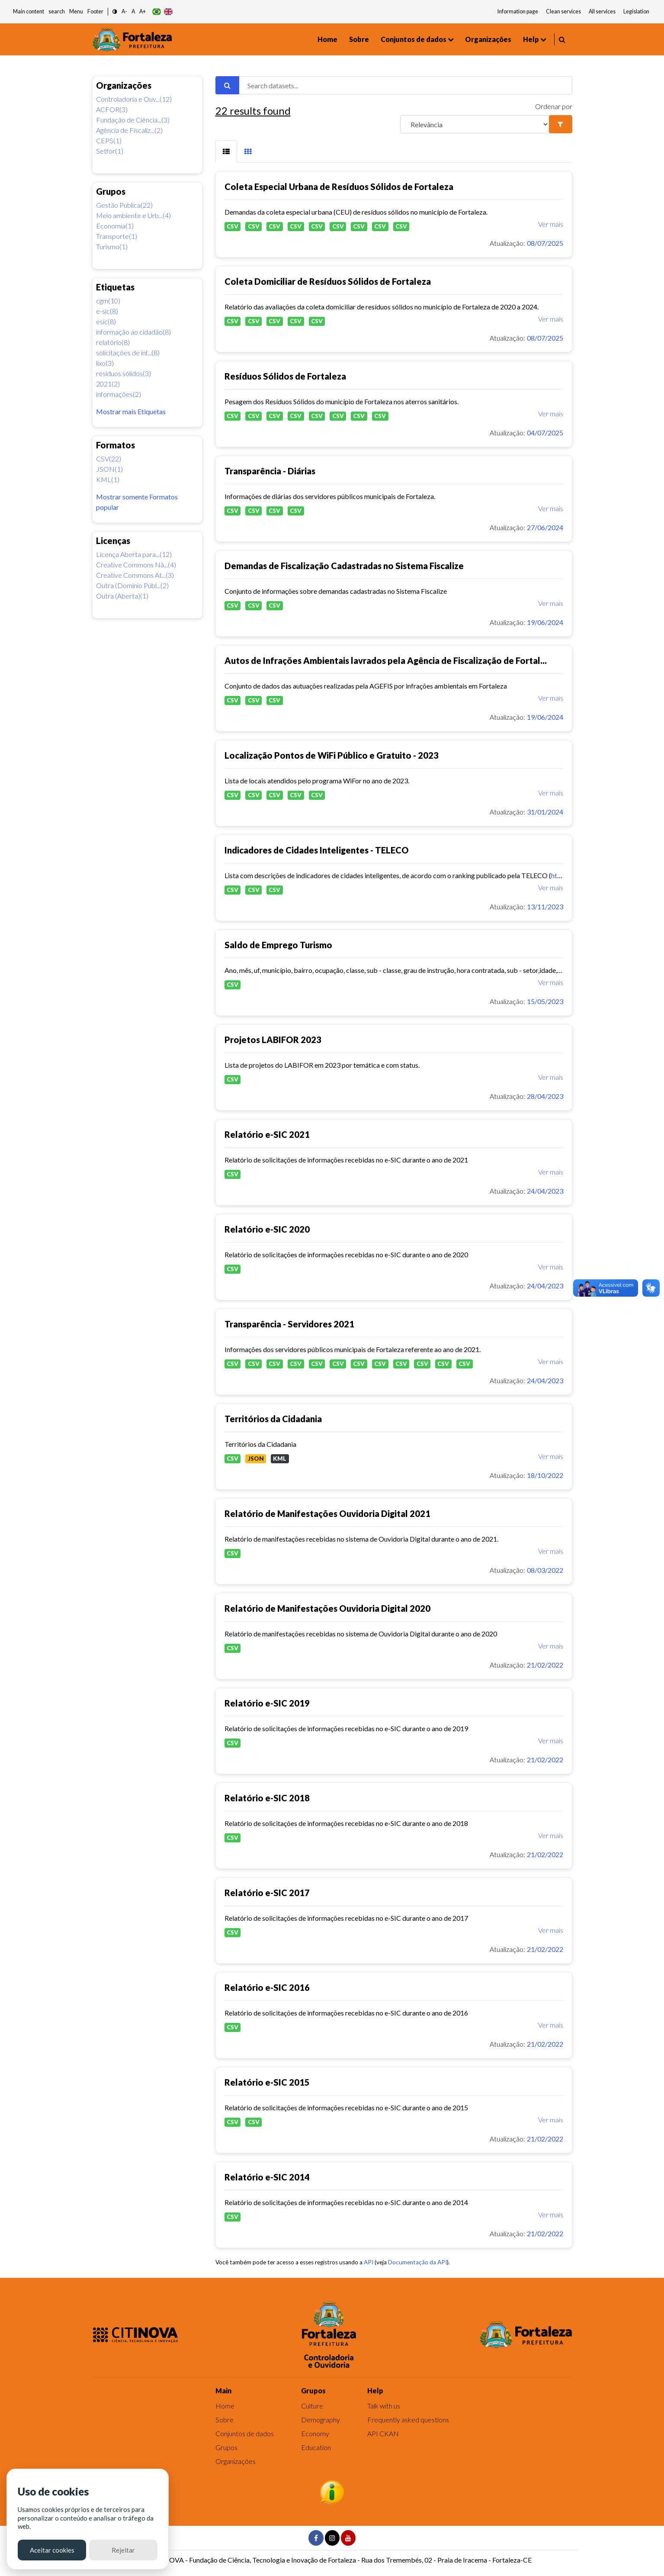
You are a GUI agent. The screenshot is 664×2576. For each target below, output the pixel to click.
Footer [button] (95, 11)
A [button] (133, 11)
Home (327, 39)
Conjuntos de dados (413, 39)
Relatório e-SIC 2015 (267, 2082)
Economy (315, 2433)
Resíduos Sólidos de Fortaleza (285, 376)
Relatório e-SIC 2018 (267, 1798)
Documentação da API (417, 2262)
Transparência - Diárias (270, 471)
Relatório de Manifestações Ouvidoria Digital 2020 (327, 1608)
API (368, 2262)
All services (602, 11)
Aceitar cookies (52, 2550)
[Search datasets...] (405, 85)
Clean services (563, 11)
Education (316, 2447)
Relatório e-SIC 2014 (267, 2177)
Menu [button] (76, 11)
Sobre (359, 39)
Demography (320, 2419)
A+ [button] (142, 11)
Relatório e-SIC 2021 (267, 1134)
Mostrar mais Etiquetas (131, 411)
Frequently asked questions (408, 2419)
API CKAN (383, 2433)
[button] (114, 12)
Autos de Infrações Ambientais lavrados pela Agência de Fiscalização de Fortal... (386, 660)
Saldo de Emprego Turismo (278, 945)
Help (531, 39)
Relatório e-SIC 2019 (267, 1703)
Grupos (226, 2447)
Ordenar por (553, 106)
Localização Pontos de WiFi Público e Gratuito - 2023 (332, 755)
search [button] (56, 11)
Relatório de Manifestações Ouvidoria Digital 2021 (327, 1513)
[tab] (226, 151)
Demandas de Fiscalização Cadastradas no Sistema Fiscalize (344, 565)
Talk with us (383, 2406)
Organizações (488, 39)
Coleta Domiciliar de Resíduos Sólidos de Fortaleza (328, 281)
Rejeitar (123, 2550)
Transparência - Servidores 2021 (289, 1324)
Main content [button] (28, 11)
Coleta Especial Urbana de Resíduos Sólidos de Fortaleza (339, 186)
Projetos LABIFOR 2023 (273, 1039)
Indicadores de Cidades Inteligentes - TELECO (317, 850)
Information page (517, 11)
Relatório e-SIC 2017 (267, 1892)
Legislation (636, 11)
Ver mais (550, 224)
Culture (312, 2406)
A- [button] (124, 11)
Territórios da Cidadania (273, 1419)
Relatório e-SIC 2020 (267, 1229)
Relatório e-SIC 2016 (267, 1987)
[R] (474, 124)
